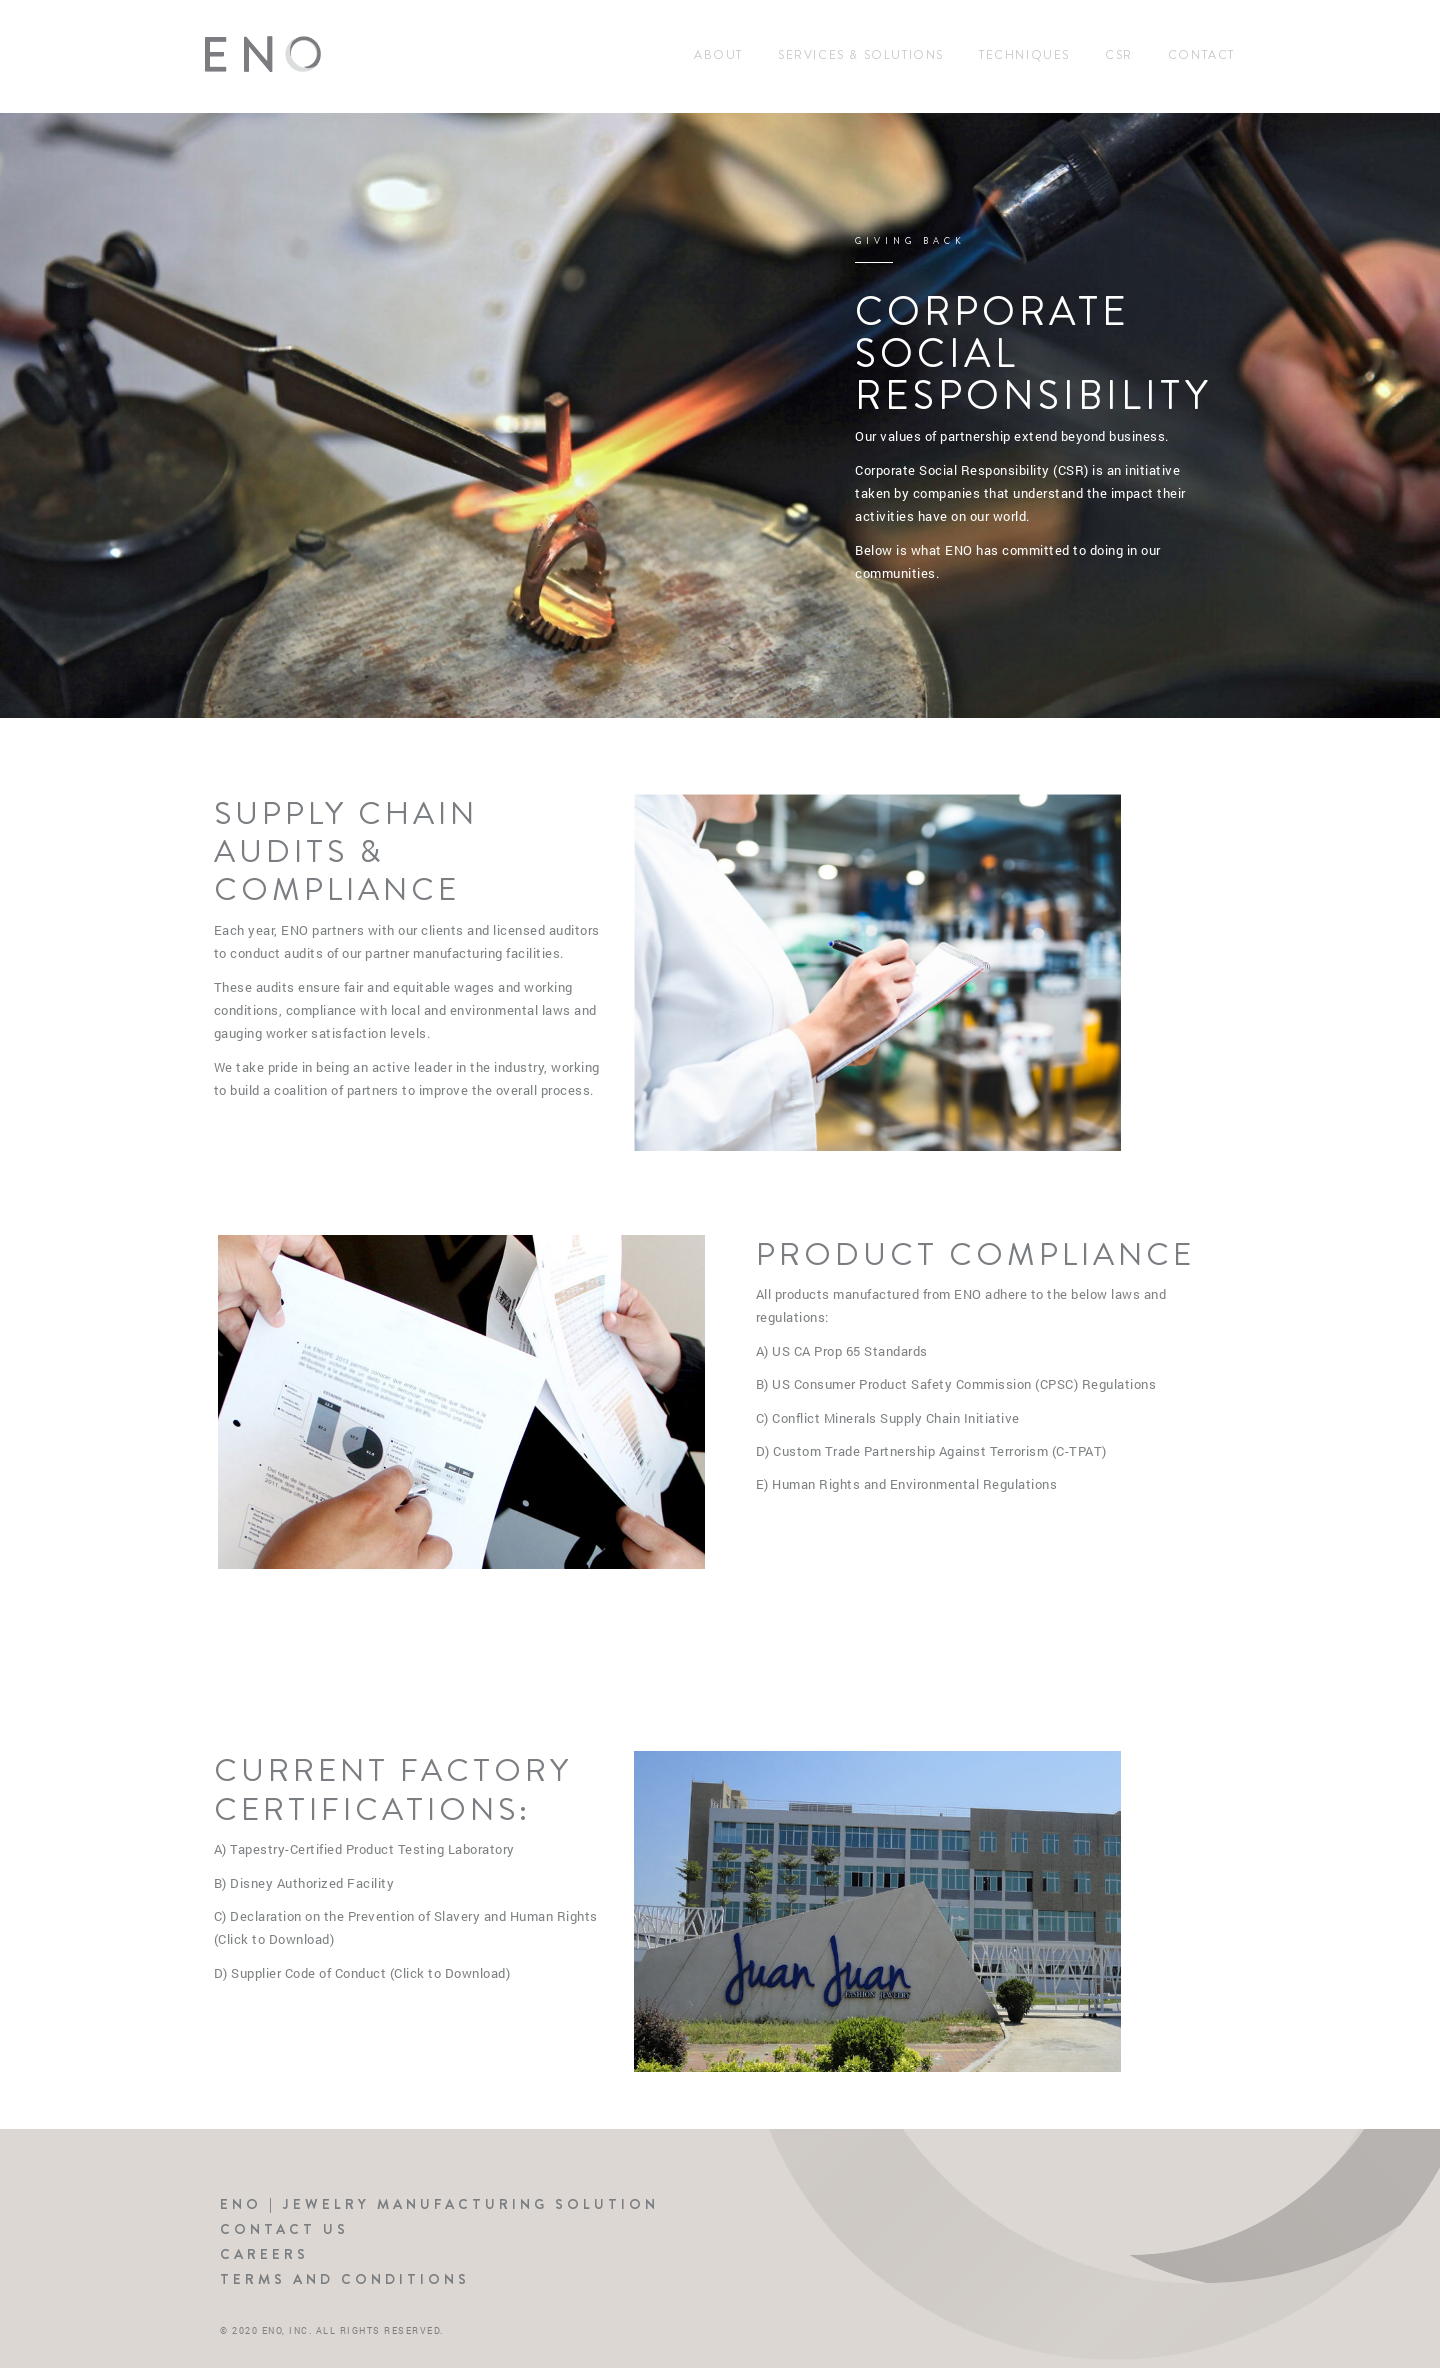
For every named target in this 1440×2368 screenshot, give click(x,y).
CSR (1119, 55)
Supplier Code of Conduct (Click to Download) (370, 1973)
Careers (264, 2254)
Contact (1201, 55)
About (718, 55)
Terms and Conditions (345, 2279)
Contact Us (284, 2229)
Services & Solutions (861, 55)
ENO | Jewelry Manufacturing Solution (439, 2204)
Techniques (1024, 55)
